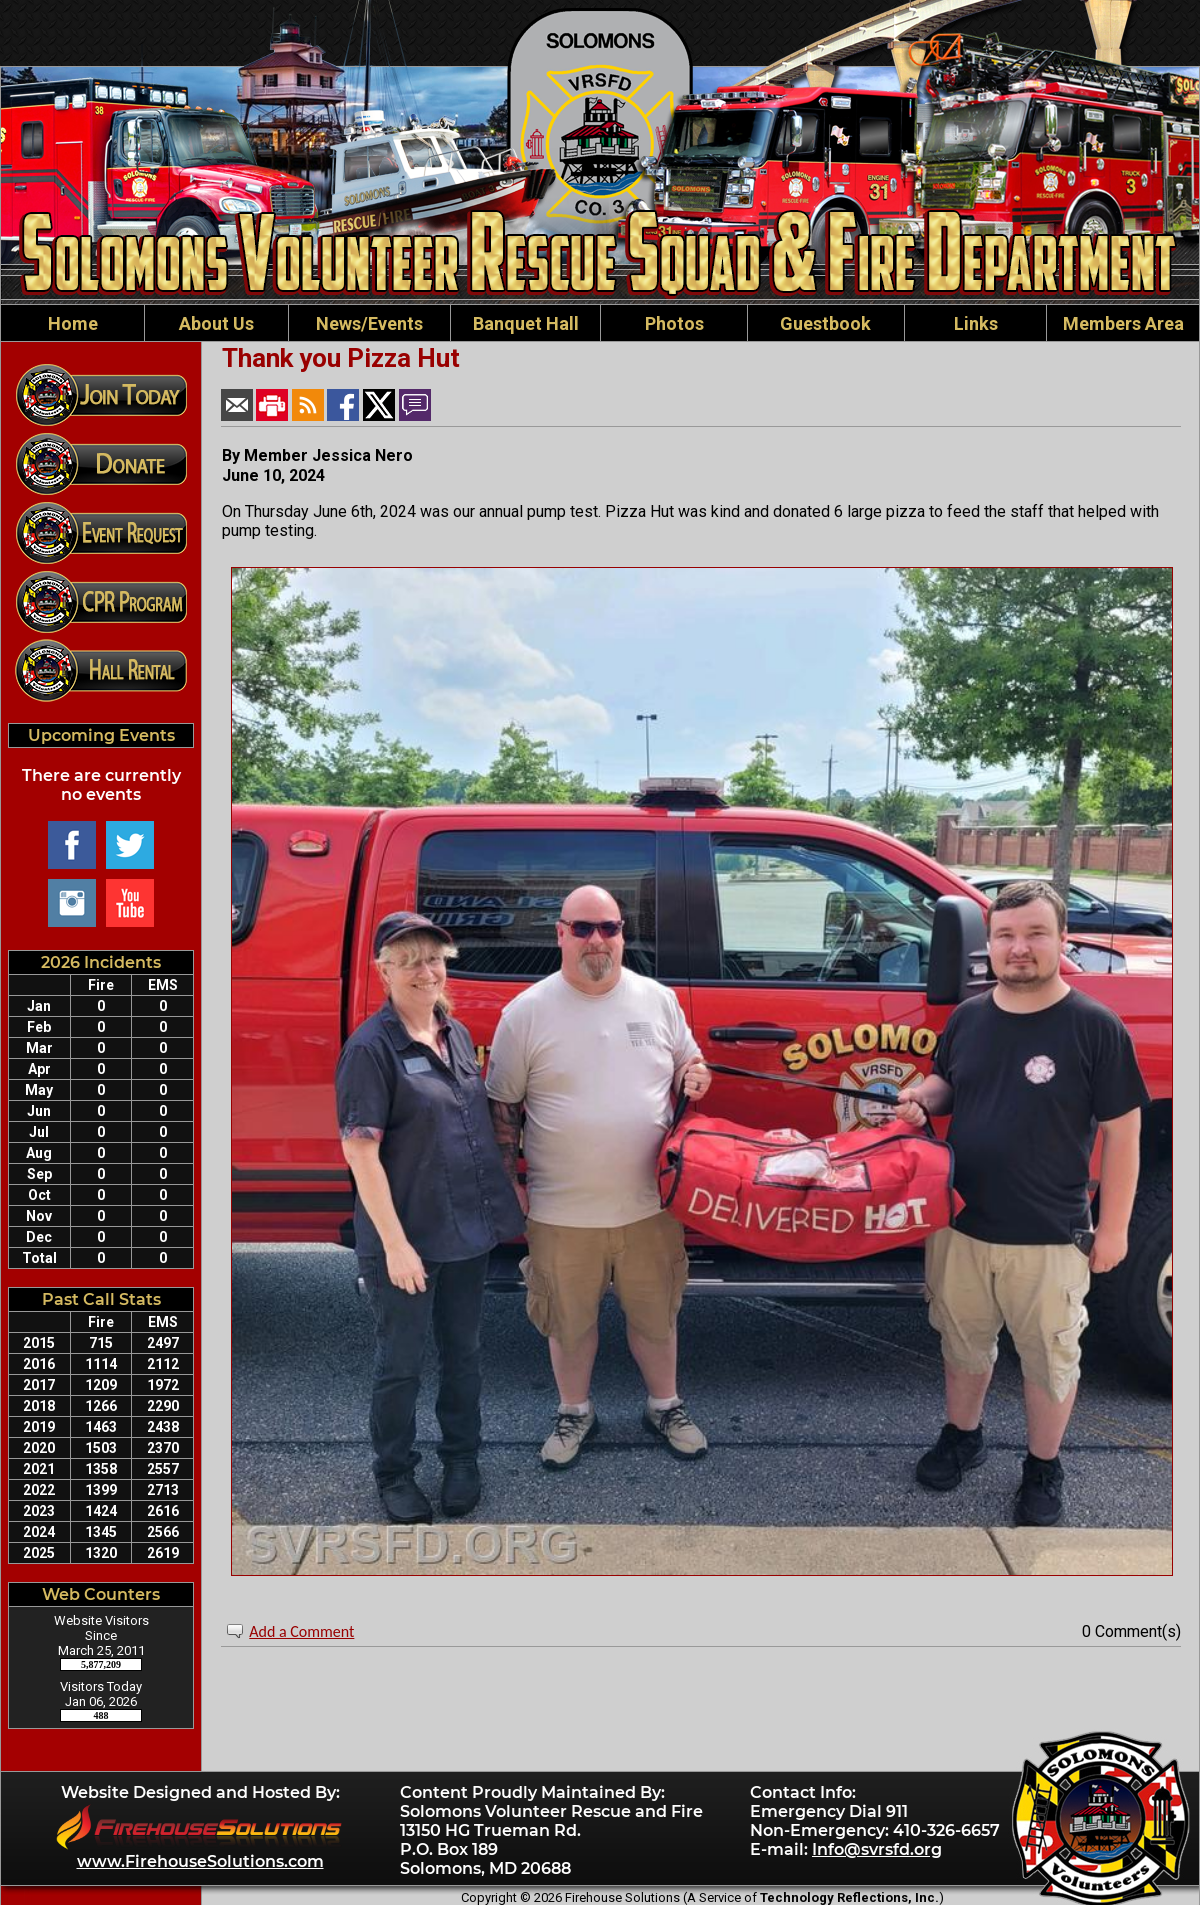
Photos (674, 323)
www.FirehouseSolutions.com (200, 1861)
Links (976, 323)
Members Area (1123, 323)
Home (73, 323)
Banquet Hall (526, 323)
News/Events (369, 323)
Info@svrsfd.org (877, 1849)
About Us (216, 323)
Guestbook (825, 323)
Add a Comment (301, 1631)
